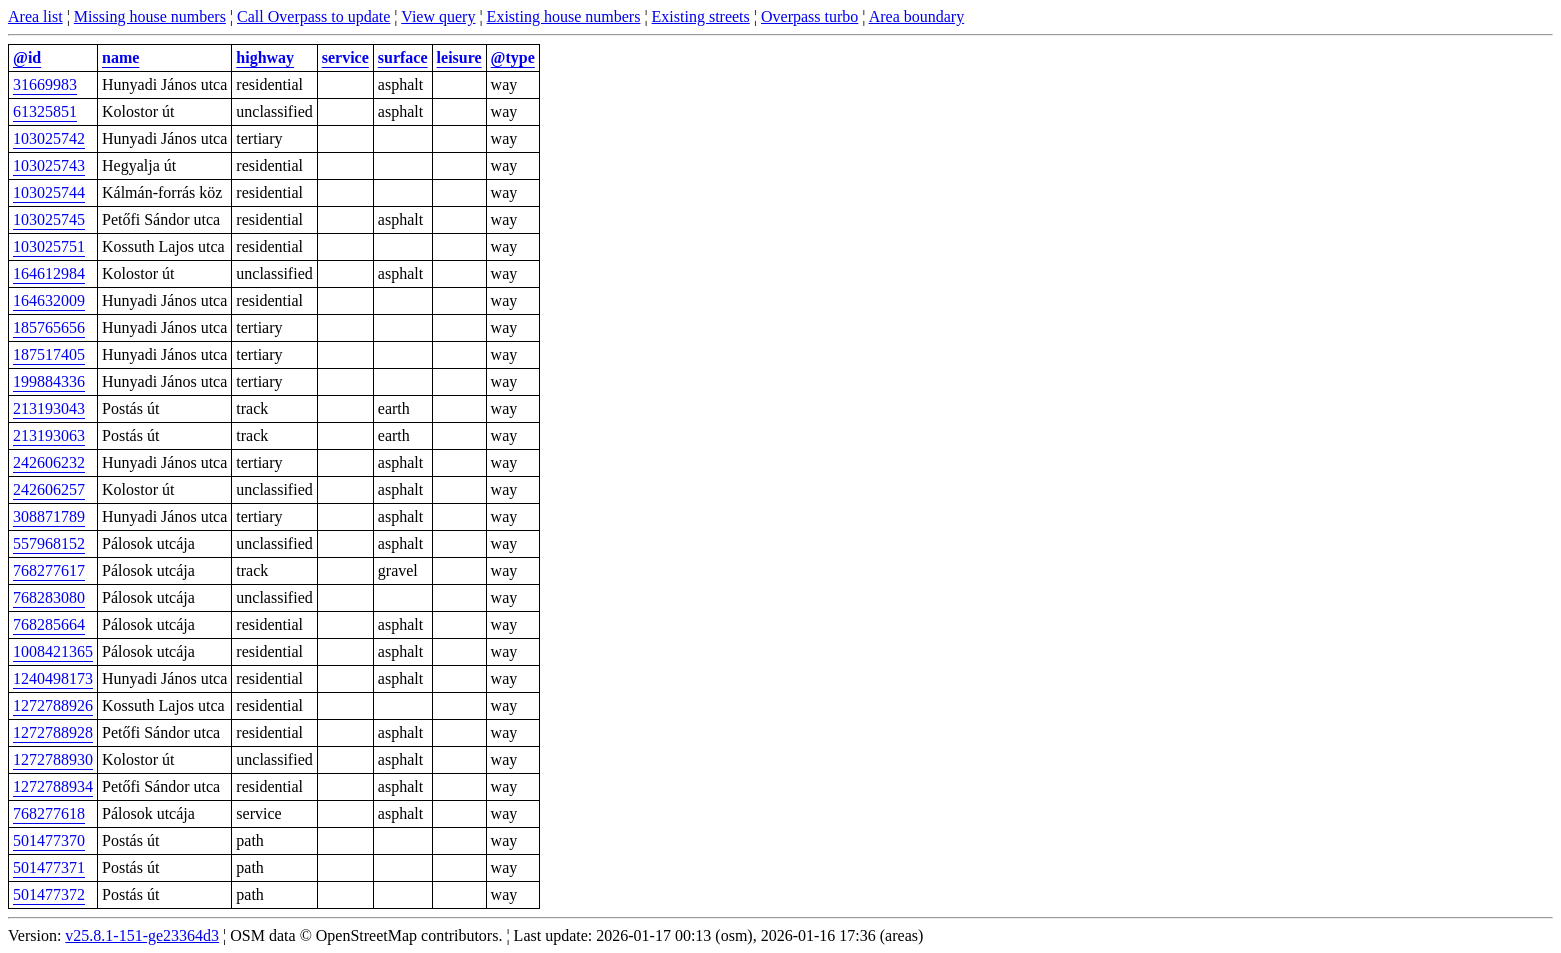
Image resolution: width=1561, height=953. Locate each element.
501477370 (49, 840)
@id (27, 57)
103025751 (49, 246)
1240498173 (53, 678)
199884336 (49, 381)
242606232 (49, 462)
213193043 (49, 408)
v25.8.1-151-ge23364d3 (142, 935)
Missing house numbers (150, 16)
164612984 (49, 273)
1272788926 (53, 705)
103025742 (49, 138)
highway (265, 57)
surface (403, 57)
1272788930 (53, 759)
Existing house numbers (564, 16)
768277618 (49, 813)
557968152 (49, 543)
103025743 (49, 165)
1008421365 (53, 651)
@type (513, 57)
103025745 (49, 219)
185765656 (49, 327)
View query (438, 16)
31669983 (45, 84)
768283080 (49, 597)
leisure (459, 57)
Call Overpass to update (313, 16)
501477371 (49, 867)
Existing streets (701, 16)
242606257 (49, 489)
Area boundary (917, 16)
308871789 (49, 516)
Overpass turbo (809, 16)
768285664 (49, 624)
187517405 (49, 354)
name (120, 57)
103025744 (49, 192)
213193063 (49, 435)
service (345, 57)
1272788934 (53, 786)
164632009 (49, 300)
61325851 (45, 111)
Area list (35, 16)
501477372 (49, 894)
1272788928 (53, 732)
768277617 (49, 570)
